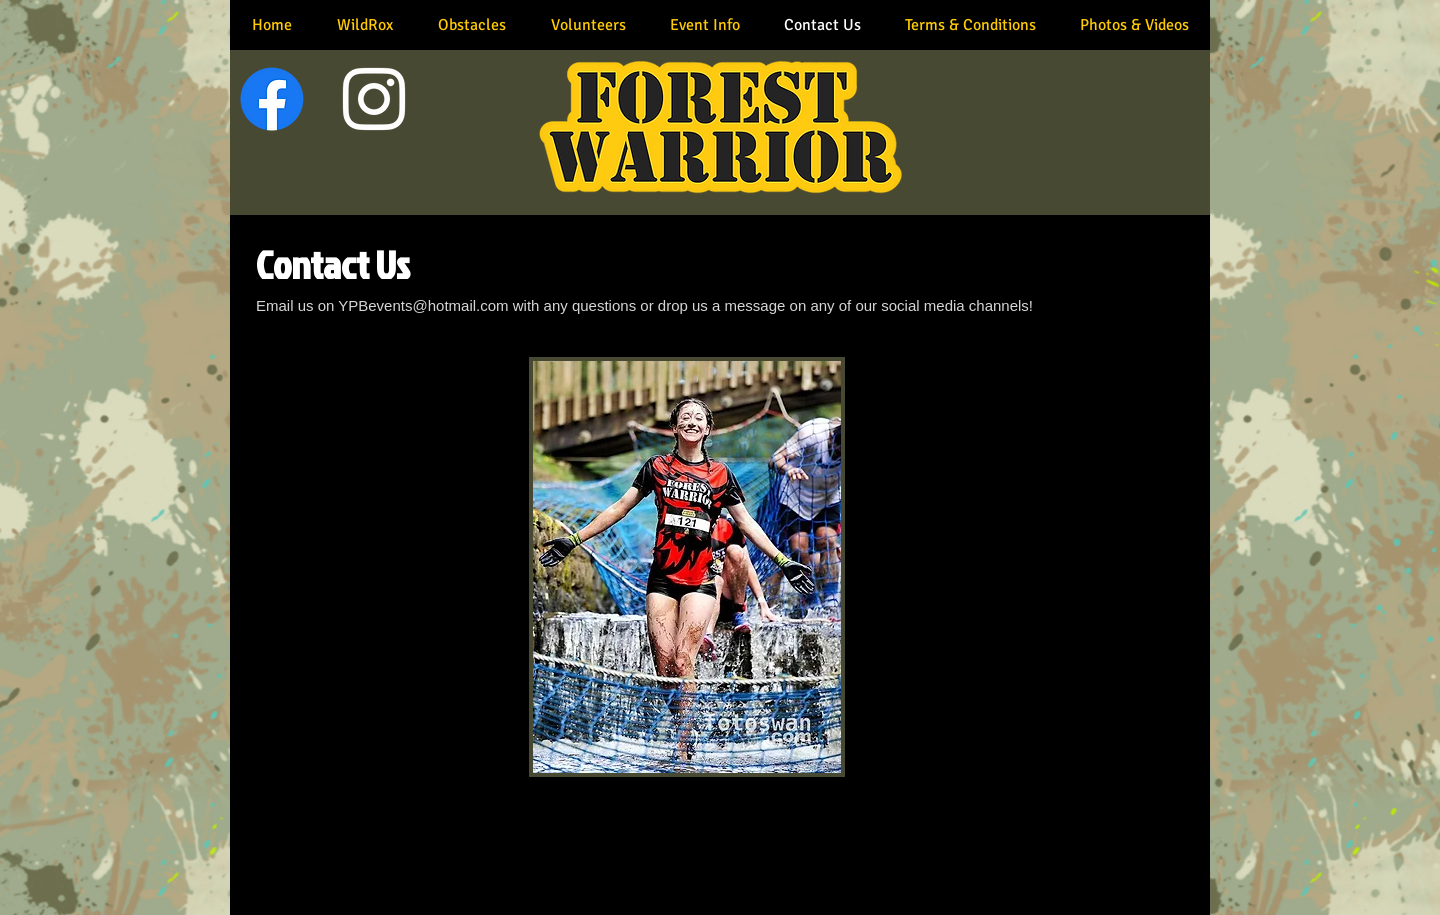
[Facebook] (272, 99)
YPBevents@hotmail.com (423, 305)
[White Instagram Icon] (374, 99)
